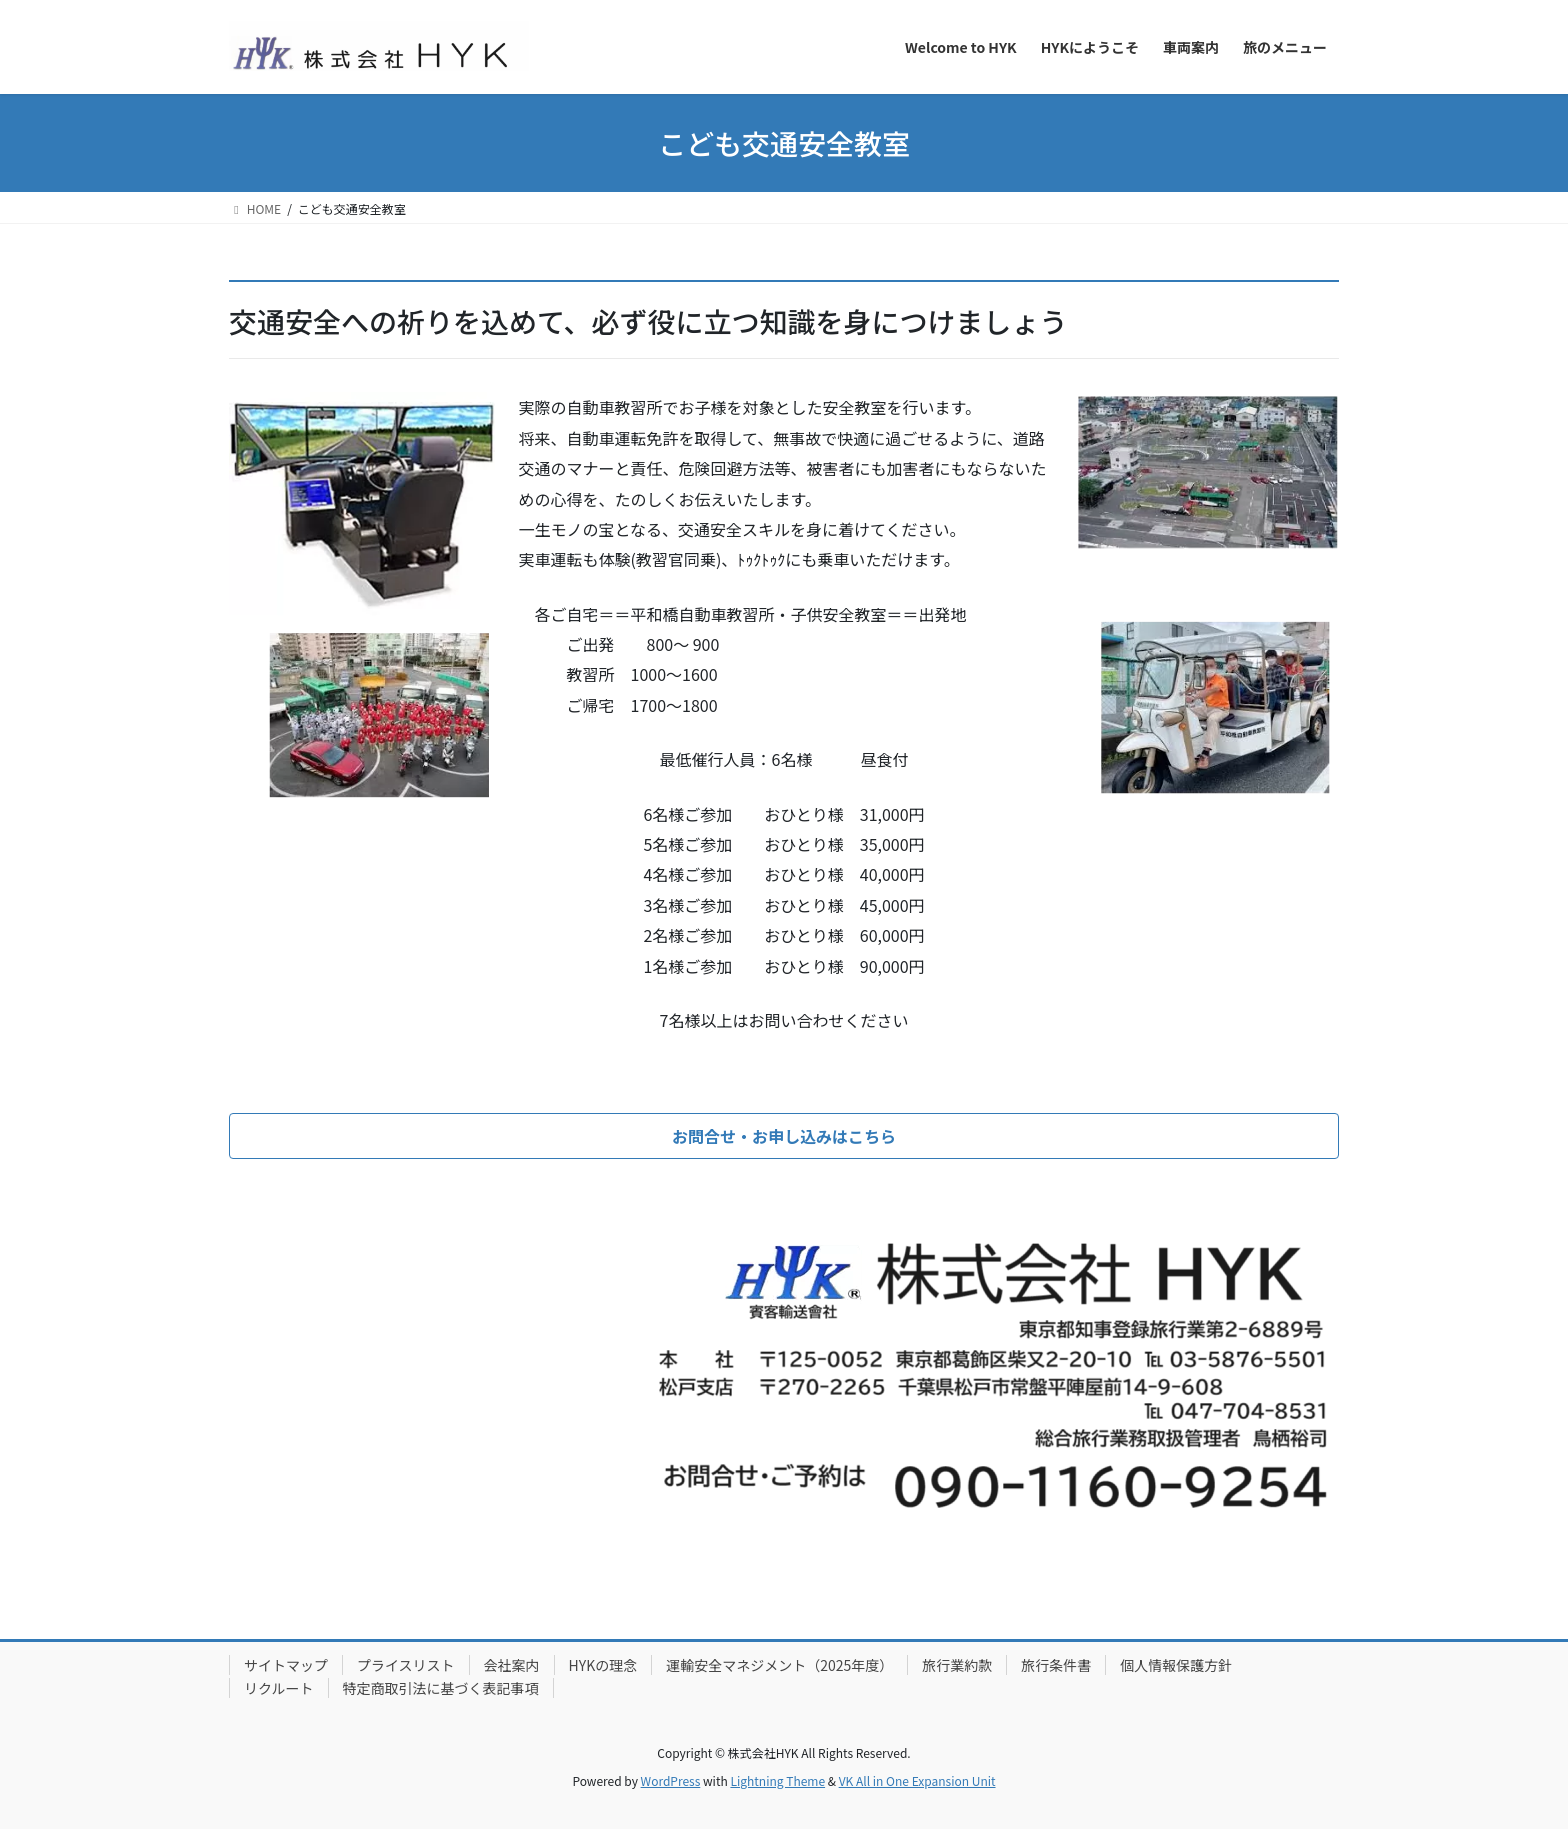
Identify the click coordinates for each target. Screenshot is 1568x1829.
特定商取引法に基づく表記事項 (441, 1688)
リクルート (279, 1688)
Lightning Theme (777, 1780)
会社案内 (512, 1665)
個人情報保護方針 (1176, 1665)
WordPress (671, 1780)
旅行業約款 (957, 1665)
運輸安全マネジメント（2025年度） (779, 1665)
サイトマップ (286, 1665)
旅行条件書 (1056, 1665)
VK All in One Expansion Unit (917, 1780)
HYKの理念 (603, 1665)
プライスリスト (406, 1665)
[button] (784, 1135)
